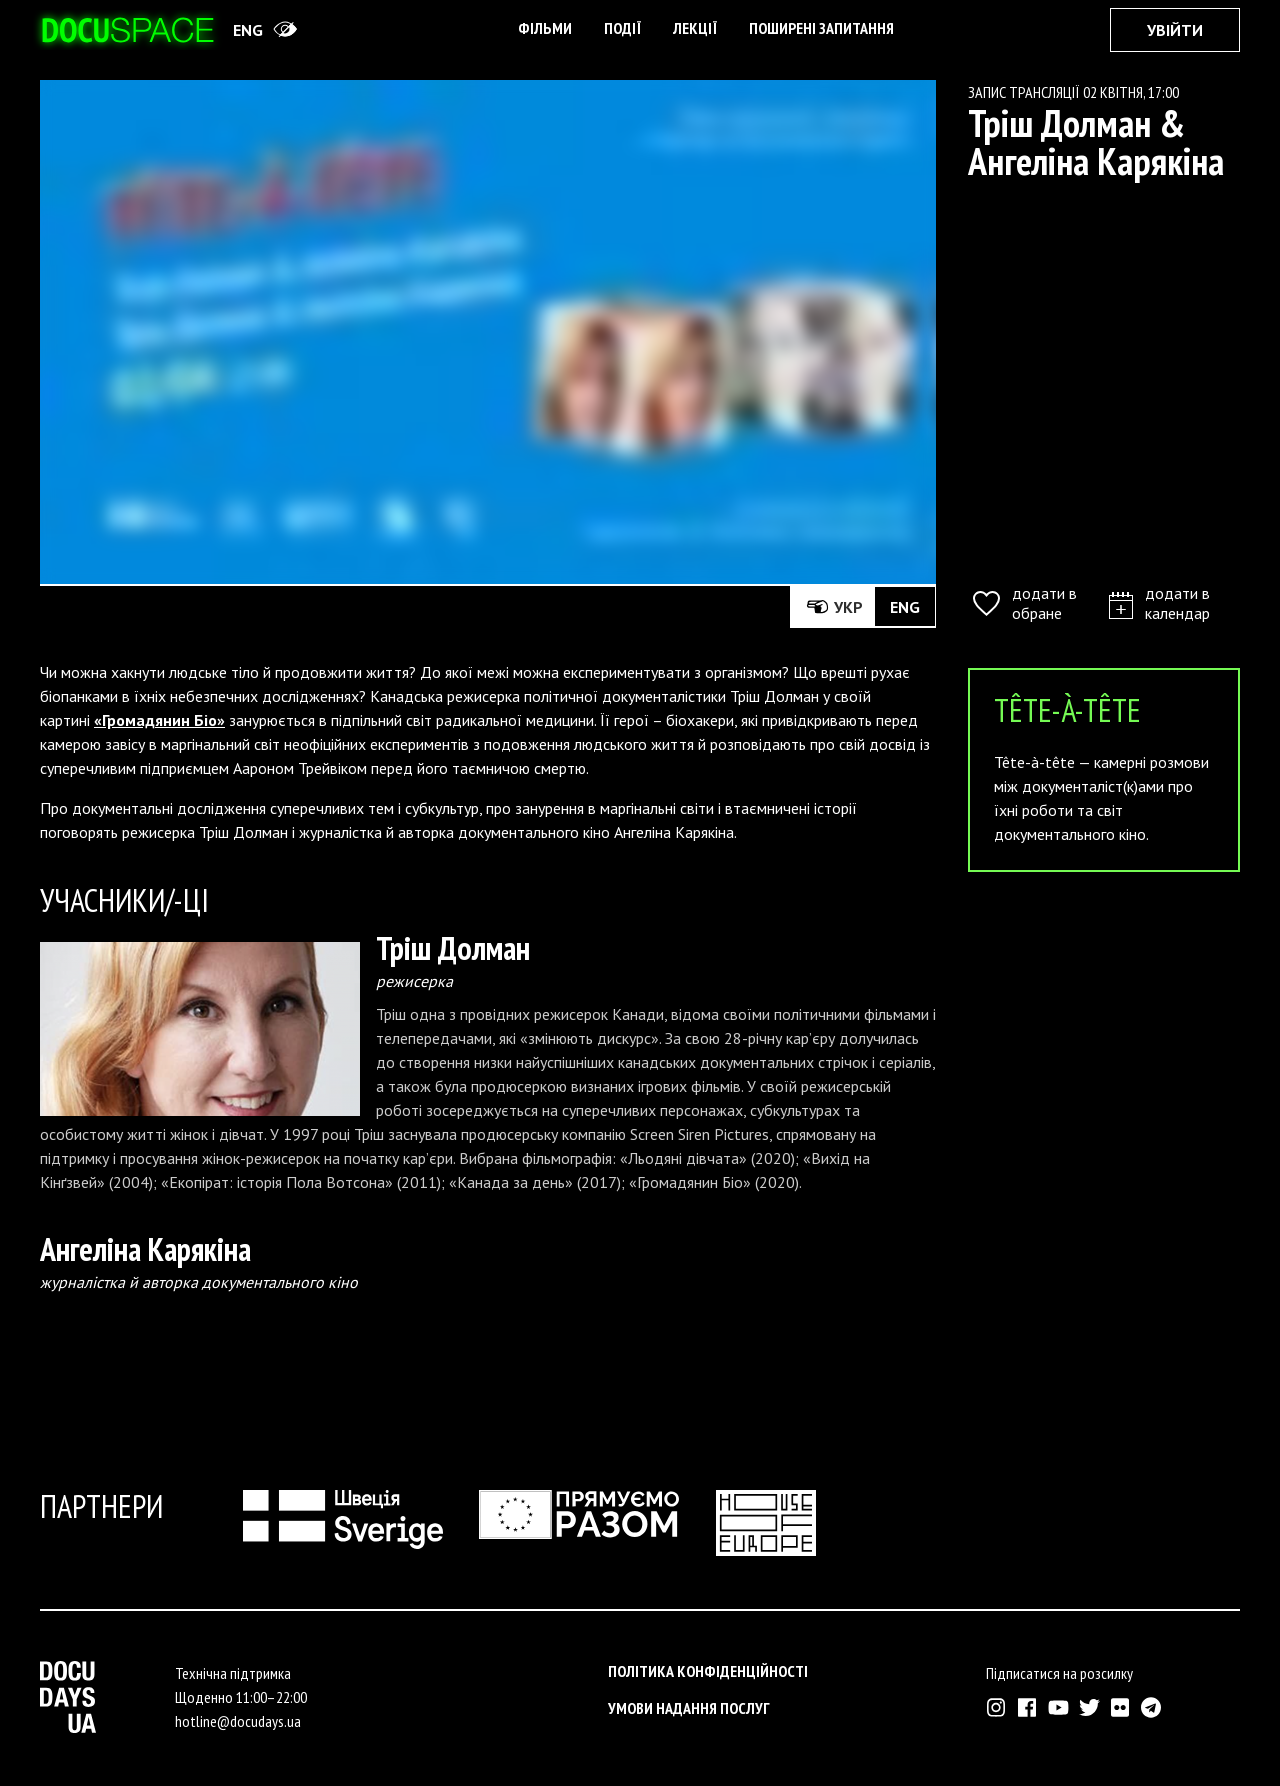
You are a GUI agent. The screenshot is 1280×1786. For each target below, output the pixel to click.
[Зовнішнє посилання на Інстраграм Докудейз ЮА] (996, 1707)
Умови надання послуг (689, 1708)
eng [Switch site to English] (248, 30)
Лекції (695, 28)
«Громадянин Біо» (159, 720)
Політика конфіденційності (708, 1671)
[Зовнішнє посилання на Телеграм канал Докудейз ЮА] (1151, 1707)
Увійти (1175, 30)
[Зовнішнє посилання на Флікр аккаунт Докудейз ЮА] (1120, 1707)
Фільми (545, 28)
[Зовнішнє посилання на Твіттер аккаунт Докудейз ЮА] (1089, 1707)
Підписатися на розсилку (1059, 1673)
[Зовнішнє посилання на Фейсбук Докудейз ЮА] (1027, 1707)
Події (622, 28)
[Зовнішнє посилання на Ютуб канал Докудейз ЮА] (1058, 1707)
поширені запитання (821, 28)
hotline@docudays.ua (238, 1721)
